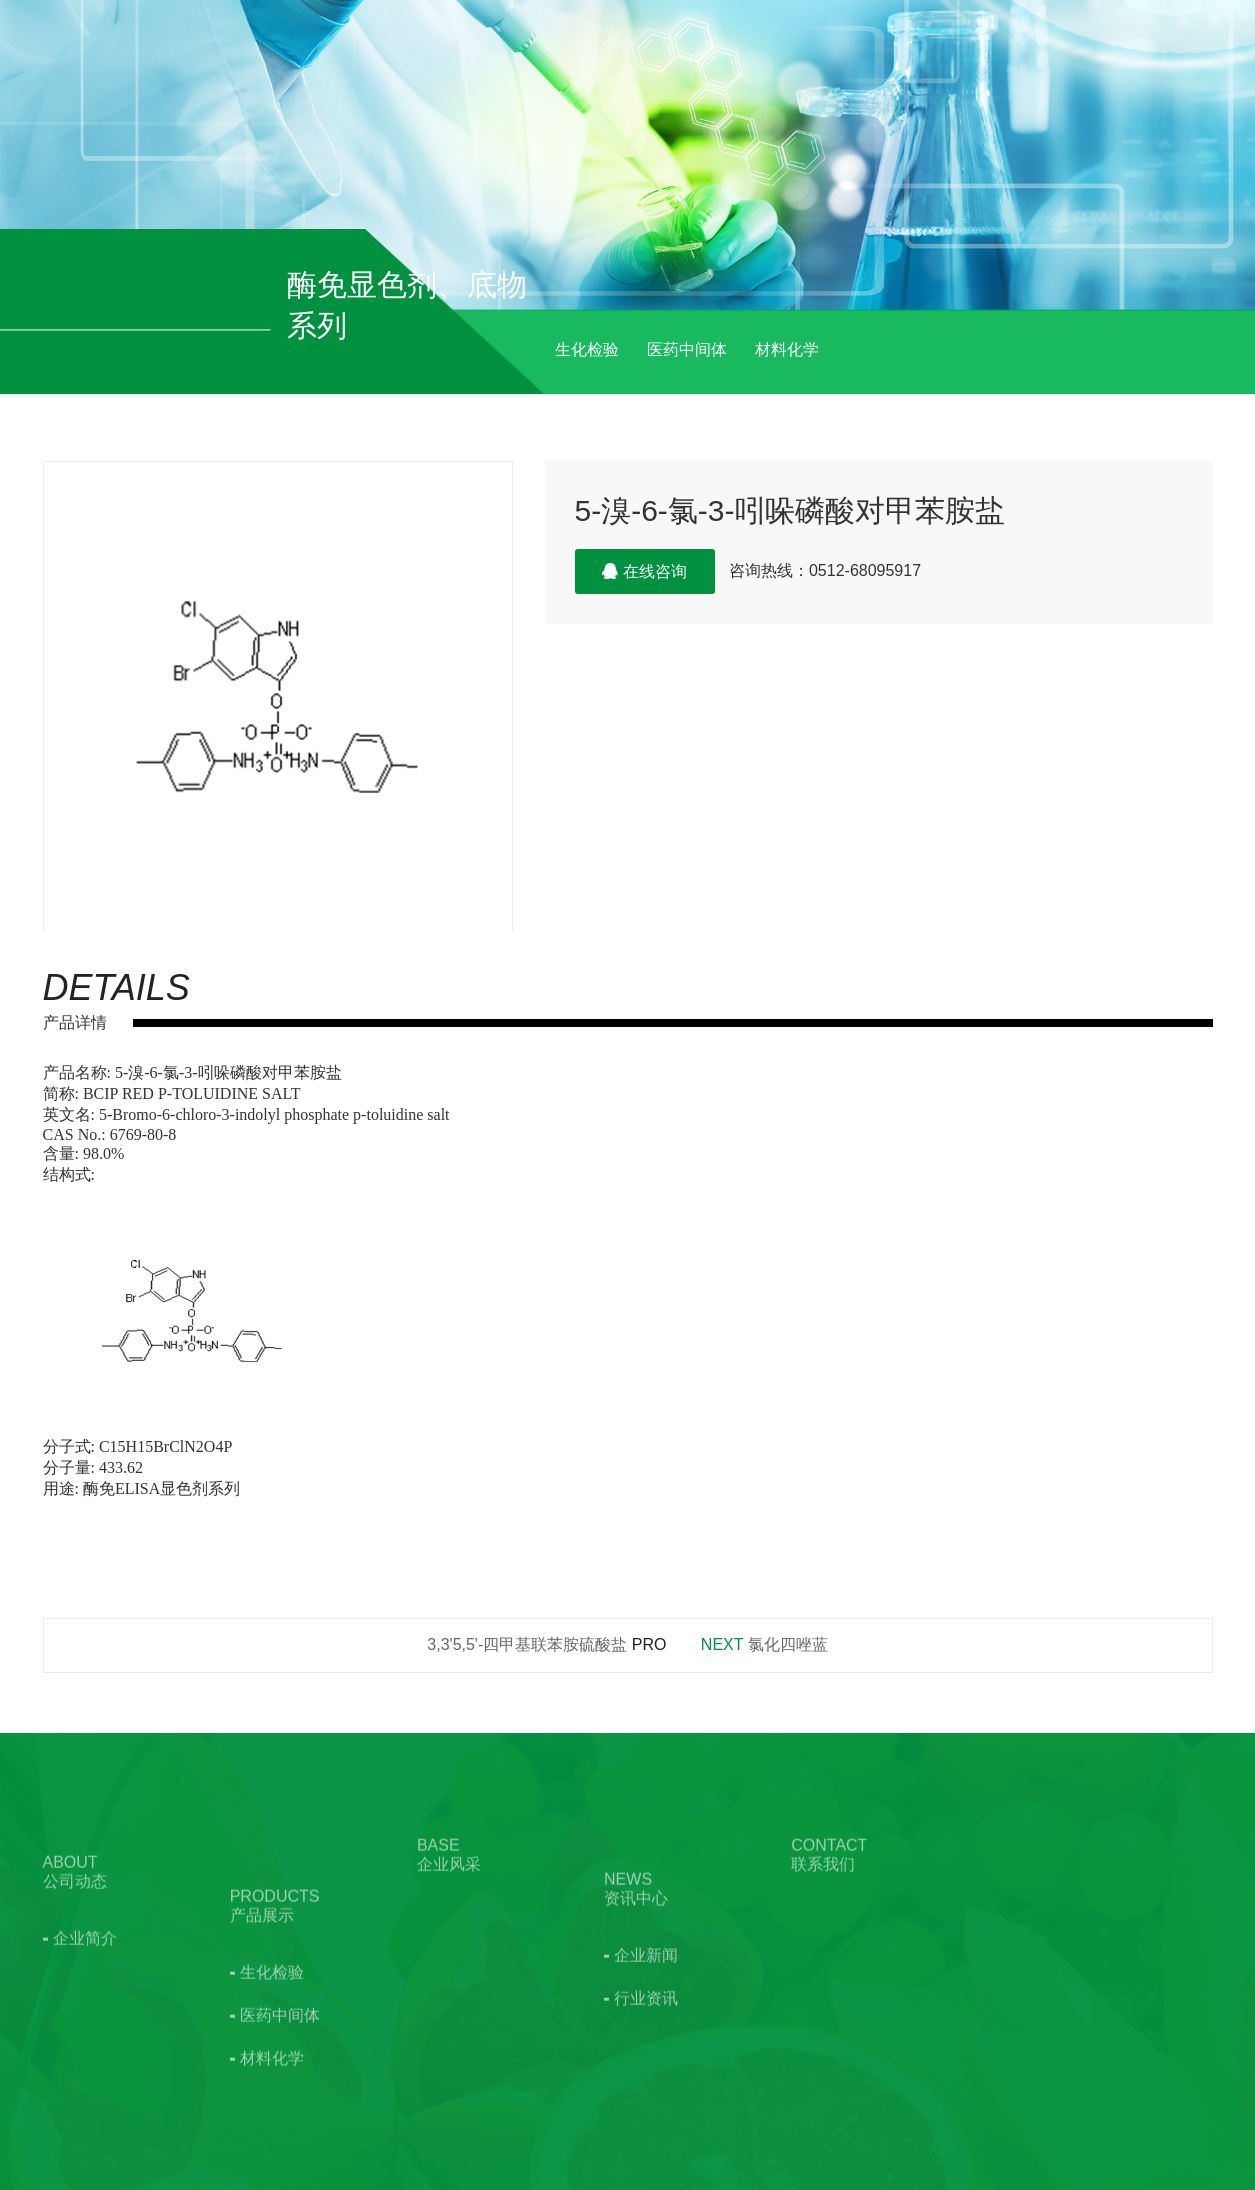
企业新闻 (646, 2011)
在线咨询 (644, 571)
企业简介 (85, 1979)
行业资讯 (646, 2054)
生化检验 (587, 349)
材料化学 (787, 349)
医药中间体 (687, 349)
